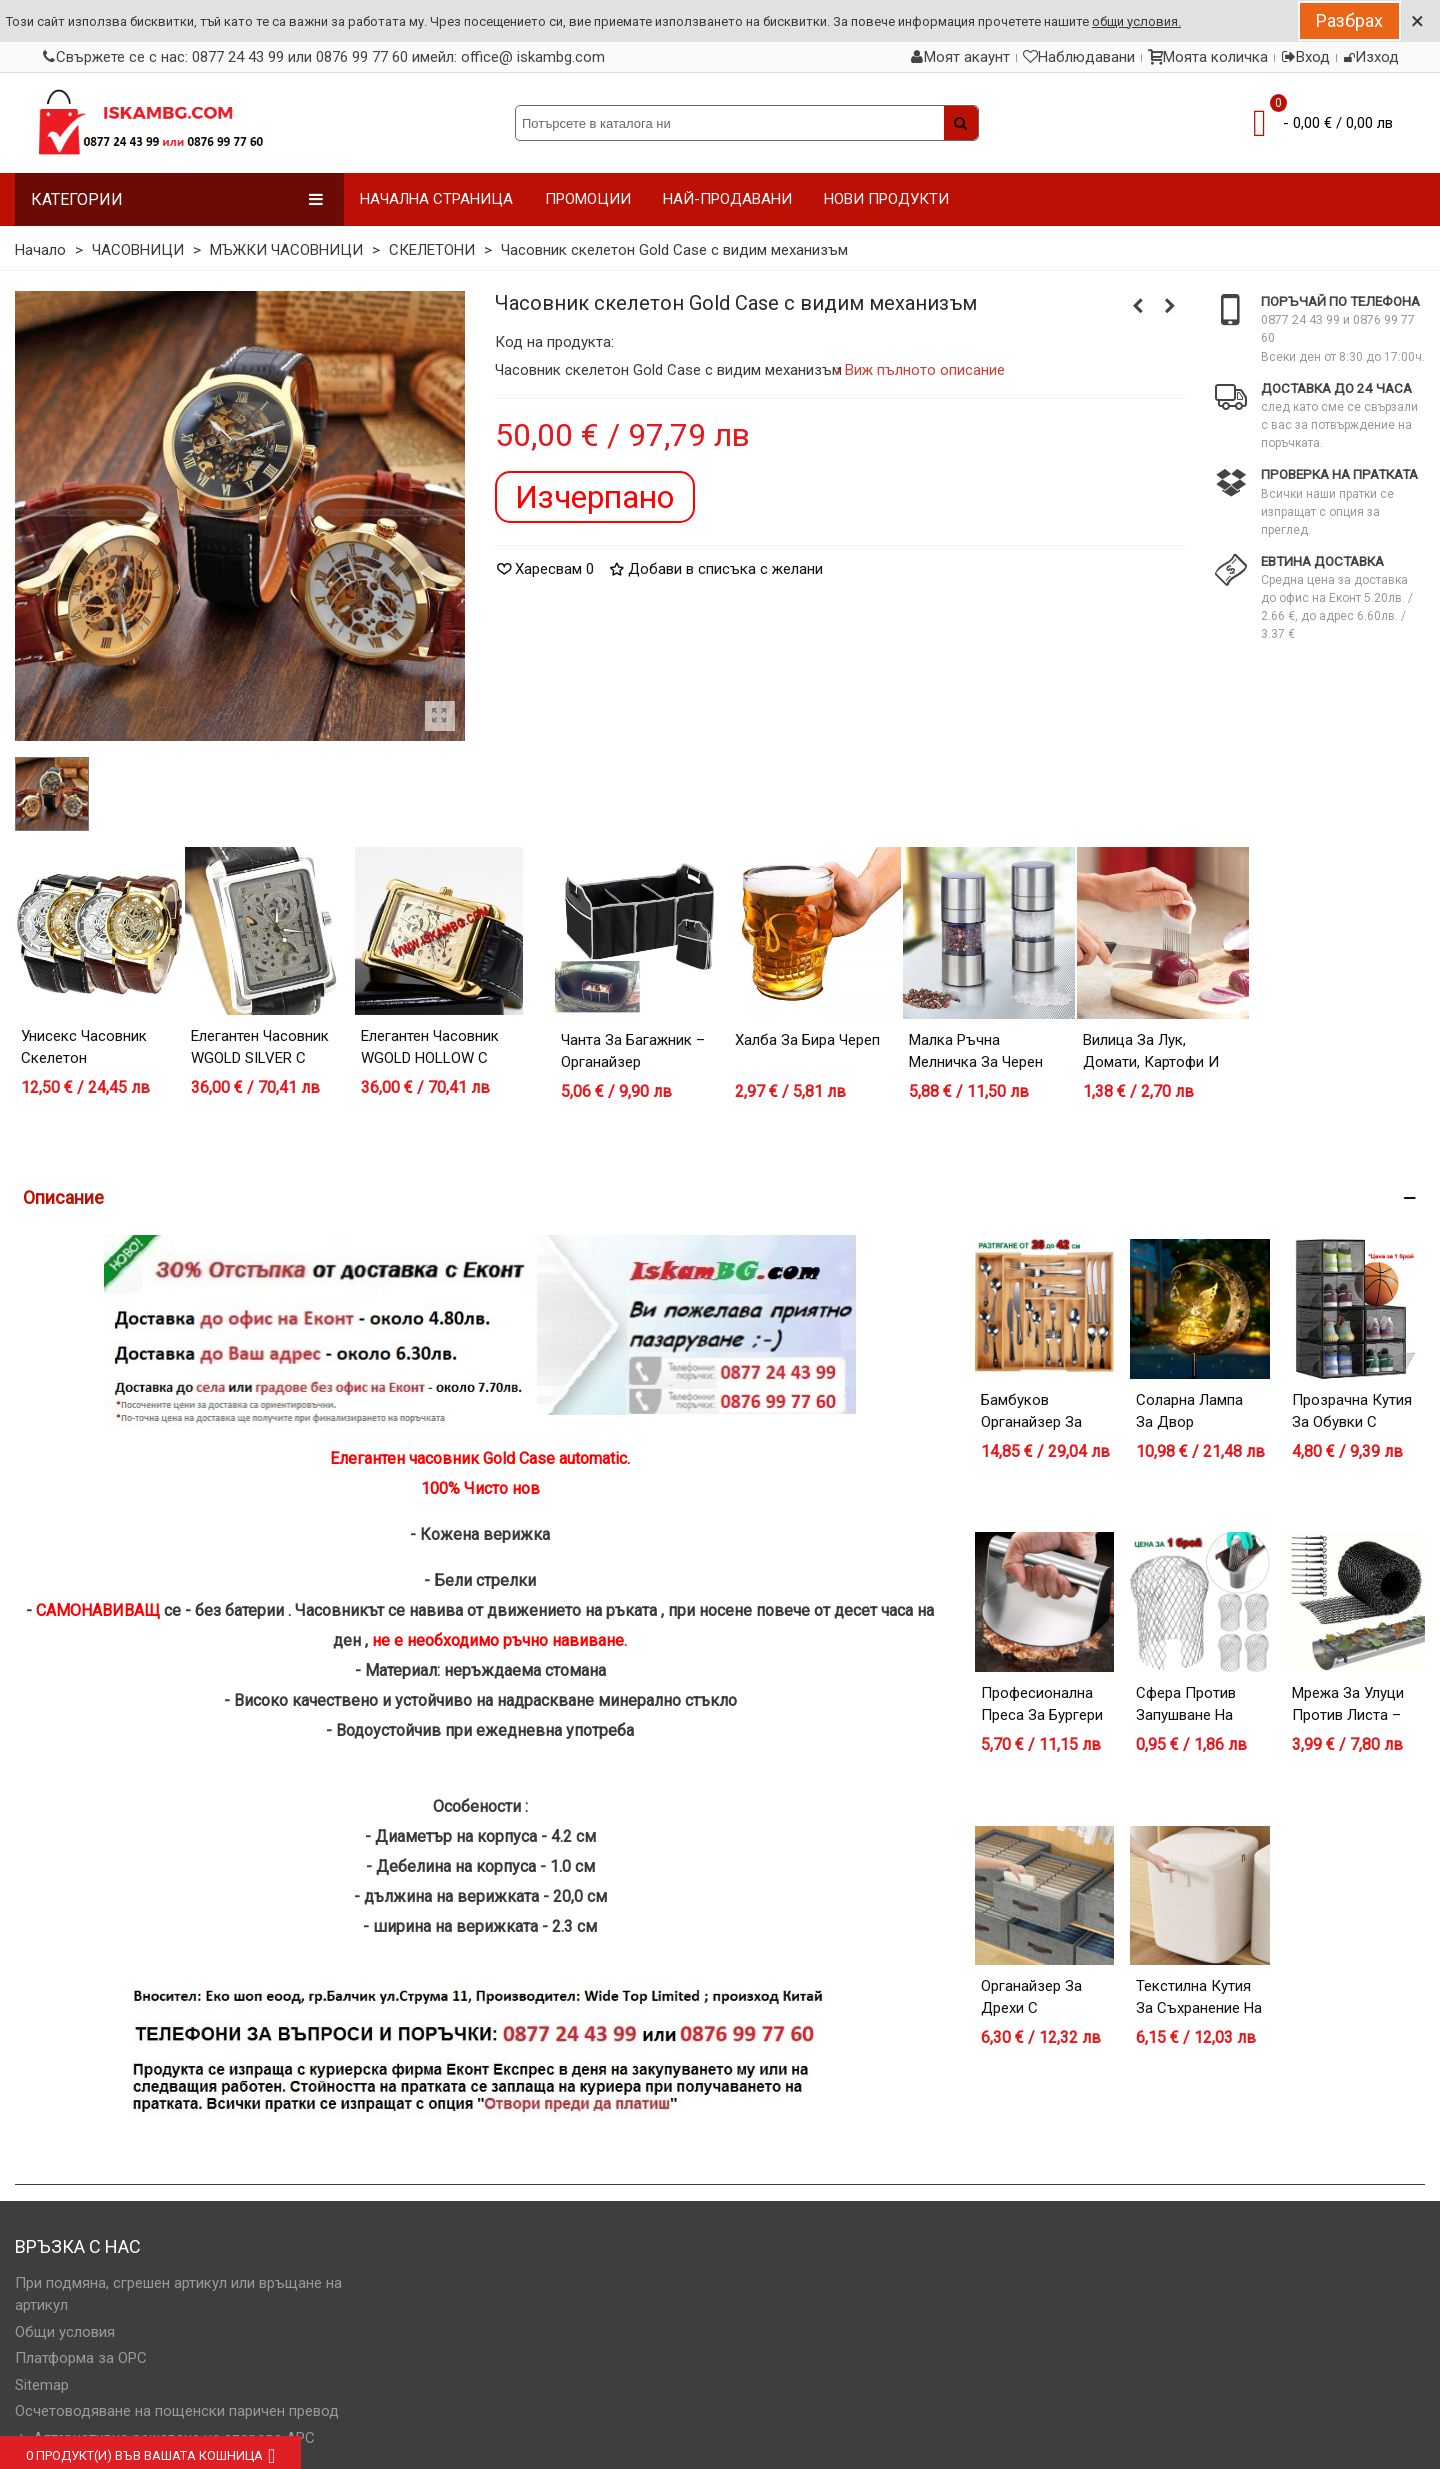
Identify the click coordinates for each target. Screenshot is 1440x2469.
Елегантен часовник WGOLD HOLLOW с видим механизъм (430, 1058)
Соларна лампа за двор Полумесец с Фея (1198, 1422)
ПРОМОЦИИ (588, 199)
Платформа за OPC (81, 2358)
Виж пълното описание (925, 370)
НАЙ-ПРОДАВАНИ (727, 199)
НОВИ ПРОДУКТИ (886, 199)
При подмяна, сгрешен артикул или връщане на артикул (178, 2294)
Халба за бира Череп (807, 1040)
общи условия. (1136, 21)
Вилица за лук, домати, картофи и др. (1151, 1062)
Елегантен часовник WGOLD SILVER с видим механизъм (260, 1058)
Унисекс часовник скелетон (84, 1047)
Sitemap (42, 2385)
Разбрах (1349, 20)
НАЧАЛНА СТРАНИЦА (436, 199)
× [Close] (1417, 21)
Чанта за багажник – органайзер (633, 1051)
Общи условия (65, 2332)
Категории (177, 199)
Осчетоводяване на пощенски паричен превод (177, 2411)
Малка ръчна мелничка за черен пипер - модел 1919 (978, 1062)
